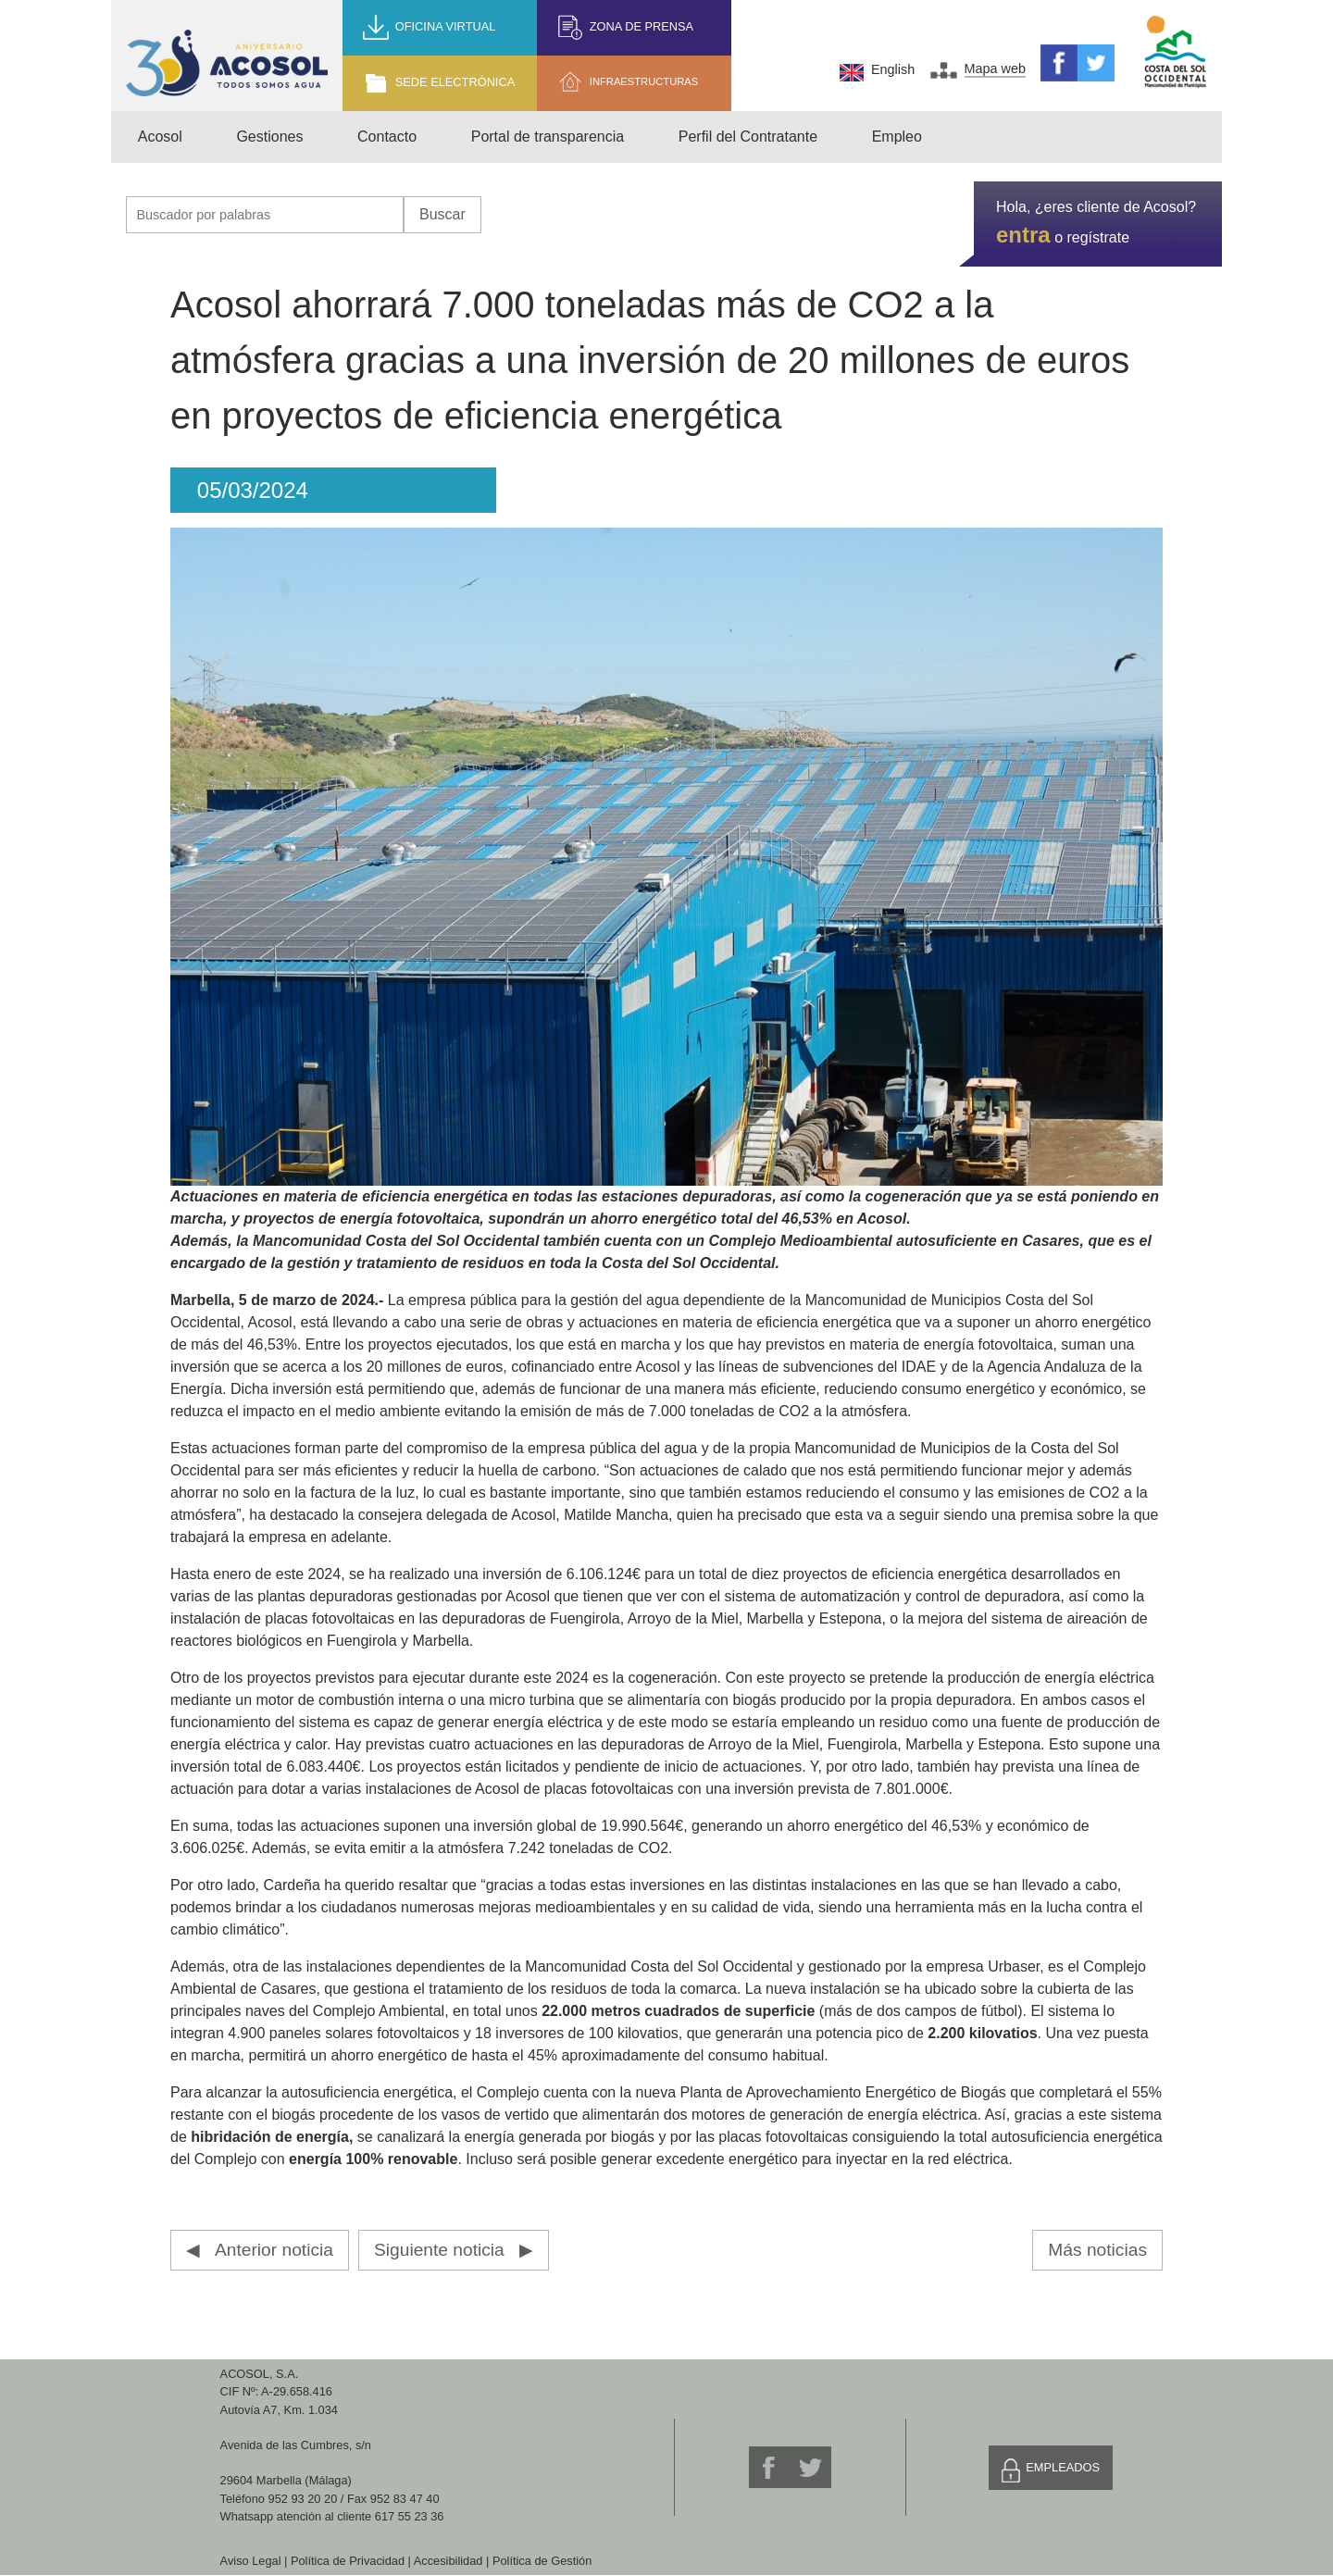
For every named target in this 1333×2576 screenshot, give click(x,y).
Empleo (897, 136)
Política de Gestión (542, 2561)
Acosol (160, 136)
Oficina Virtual (445, 26)
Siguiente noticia (439, 2249)
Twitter (1096, 62)
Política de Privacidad (348, 2561)
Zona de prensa (641, 26)
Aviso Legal (250, 2561)
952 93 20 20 (303, 2499)
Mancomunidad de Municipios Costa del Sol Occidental (1175, 52)
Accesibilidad (448, 2561)
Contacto (387, 136)
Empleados (1063, 2467)
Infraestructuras (644, 81)
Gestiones (269, 136)
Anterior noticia (274, 2249)
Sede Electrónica (455, 82)
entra (1023, 234)
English (893, 69)
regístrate (1097, 237)
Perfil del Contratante (748, 136)
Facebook (1059, 62)
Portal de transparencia (547, 136)
